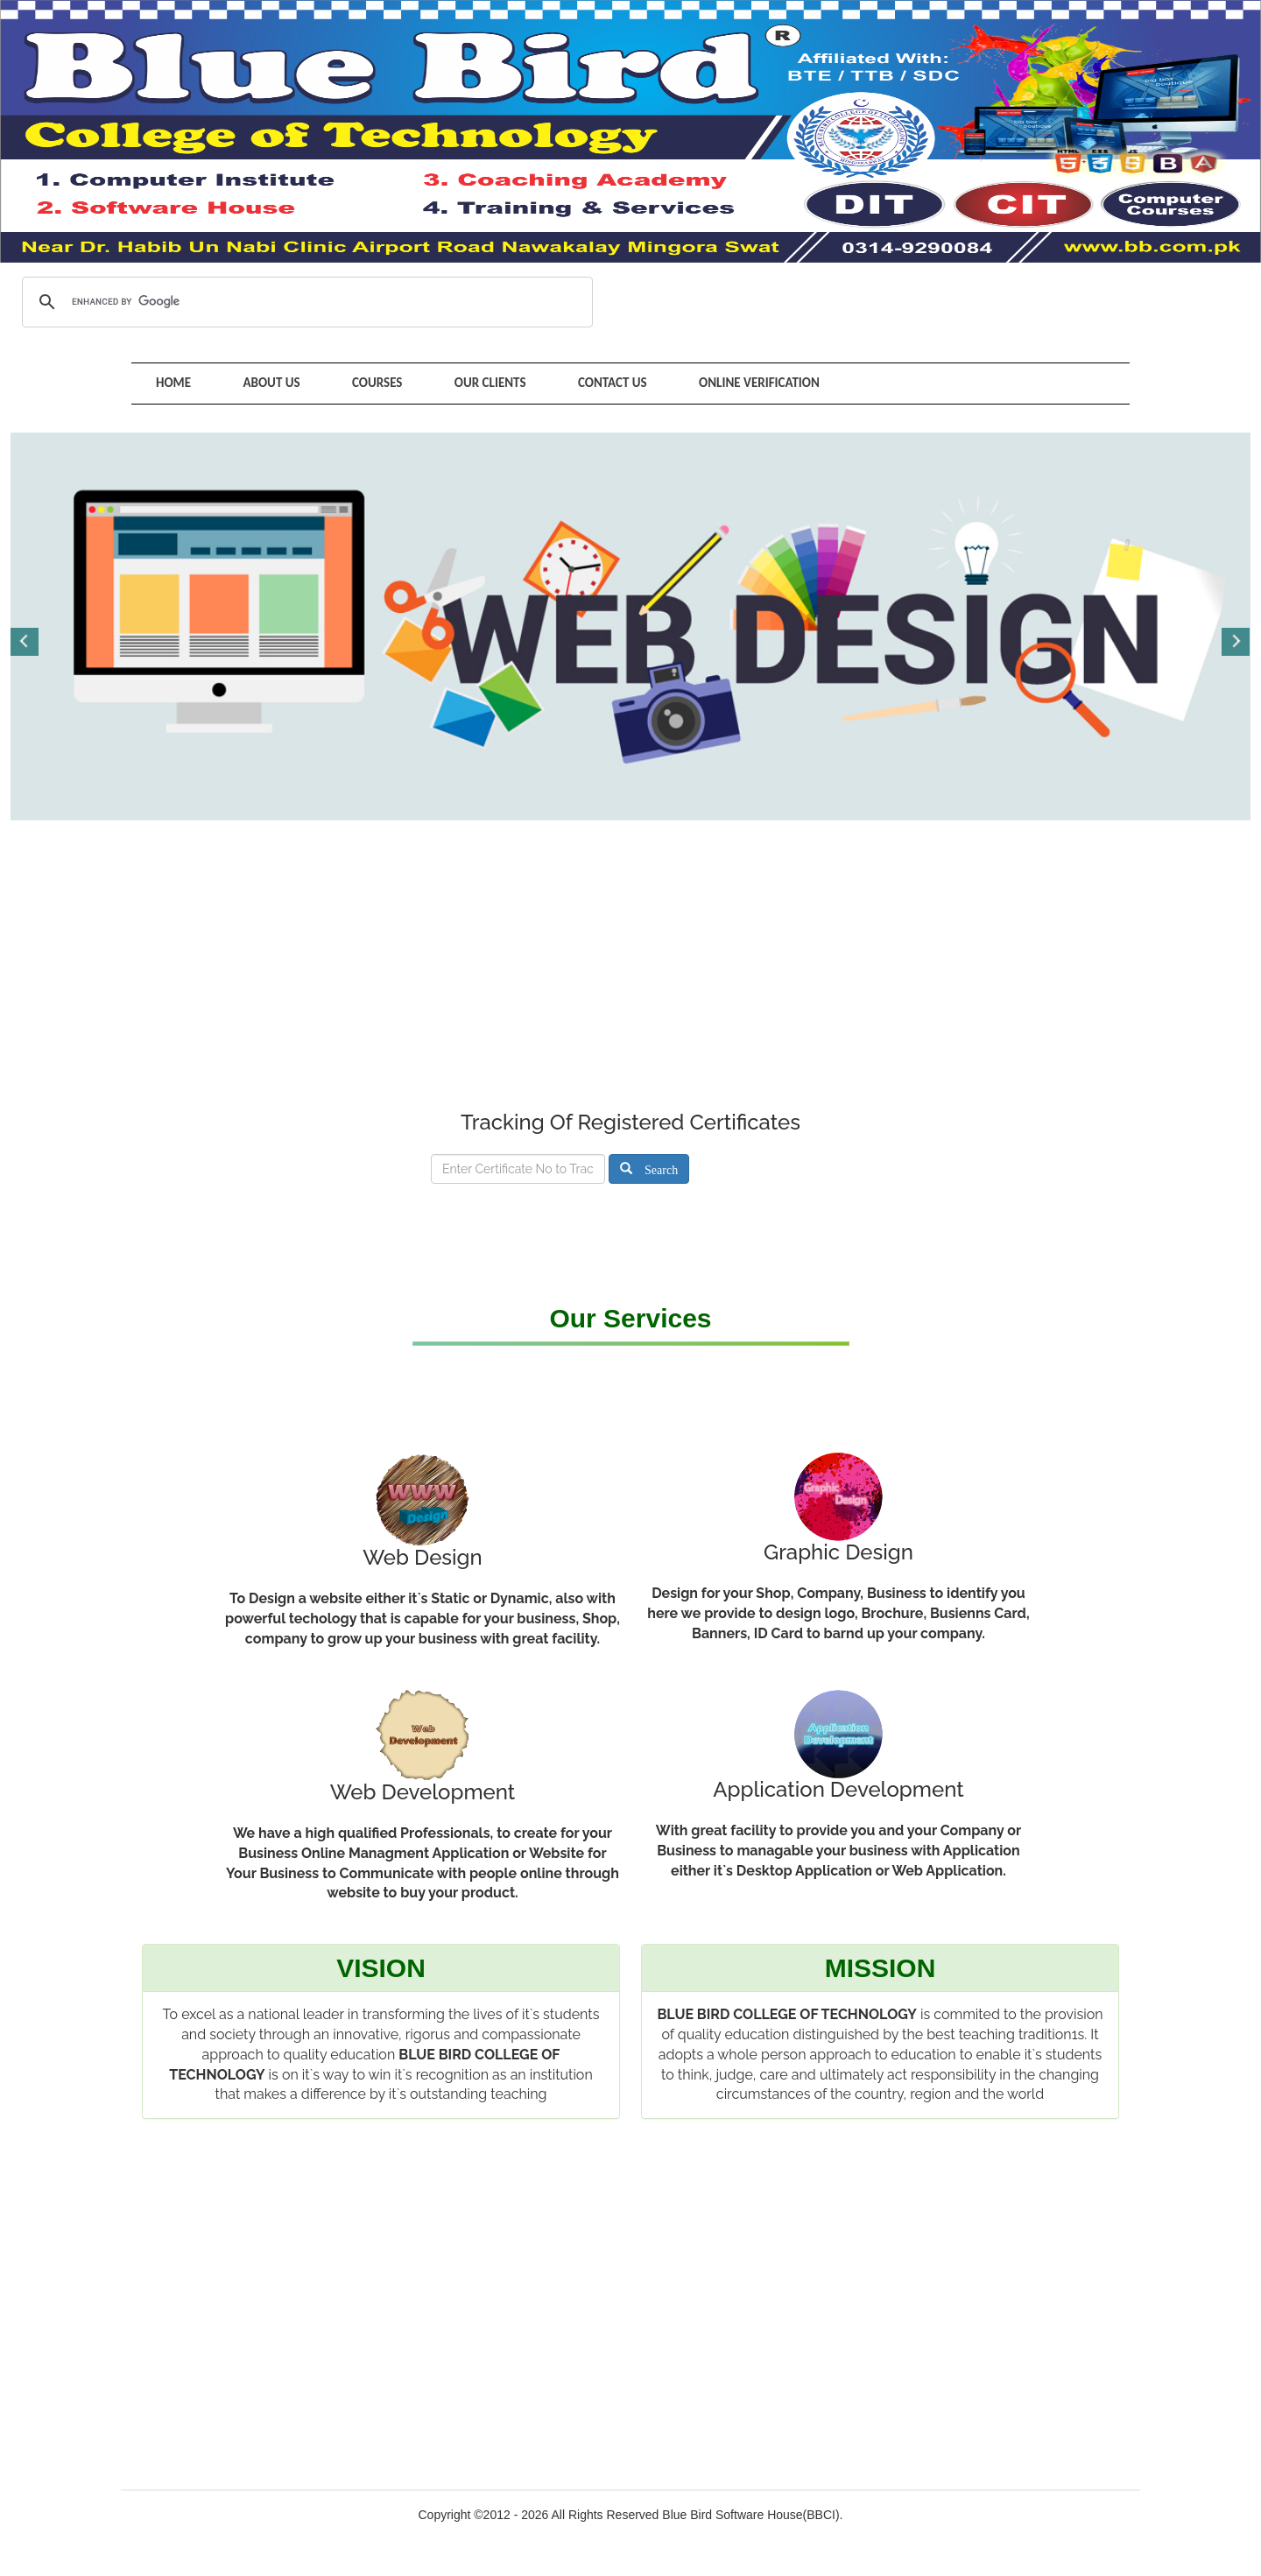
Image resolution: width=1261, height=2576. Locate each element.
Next (1235, 640)
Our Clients (482, 383)
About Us (268, 383)
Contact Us (600, 383)
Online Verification (744, 383)
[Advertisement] (630, 978)
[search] (305, 302)
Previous (25, 640)
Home (173, 383)
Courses (371, 383)
